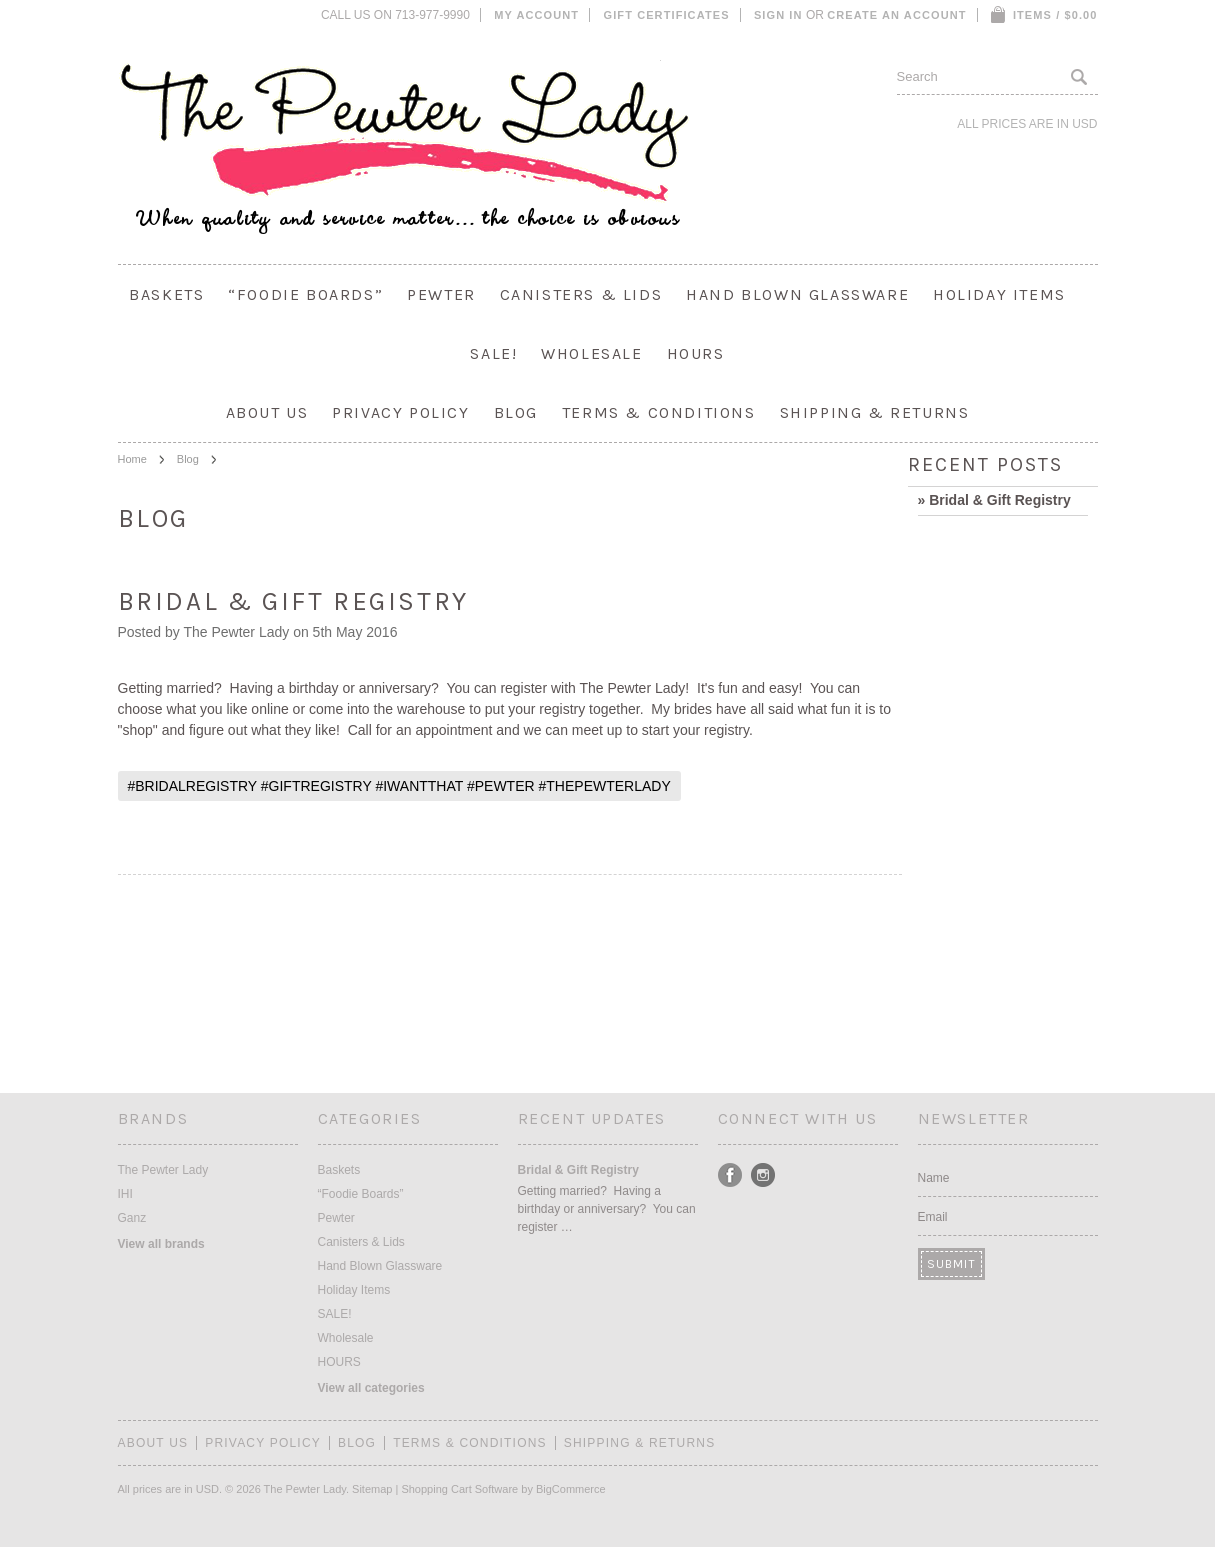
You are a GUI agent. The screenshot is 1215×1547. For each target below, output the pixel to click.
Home (132, 459)
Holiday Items (999, 294)
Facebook (730, 1175)
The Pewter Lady (163, 1170)
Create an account (896, 15)
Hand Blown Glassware (797, 294)
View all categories (371, 1388)
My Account (536, 15)
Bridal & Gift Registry (293, 601)
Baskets (166, 294)
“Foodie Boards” (305, 294)
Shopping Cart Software (459, 1489)
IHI (125, 1194)
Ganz (132, 1218)
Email (933, 1217)
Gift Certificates (667, 15)
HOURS (696, 353)
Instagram (763, 1175)
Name (934, 1178)
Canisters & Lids (581, 294)
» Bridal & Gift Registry (994, 500)
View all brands (161, 1244)
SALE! (493, 353)
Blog (188, 459)
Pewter (441, 294)
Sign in (778, 15)
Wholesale (591, 353)
